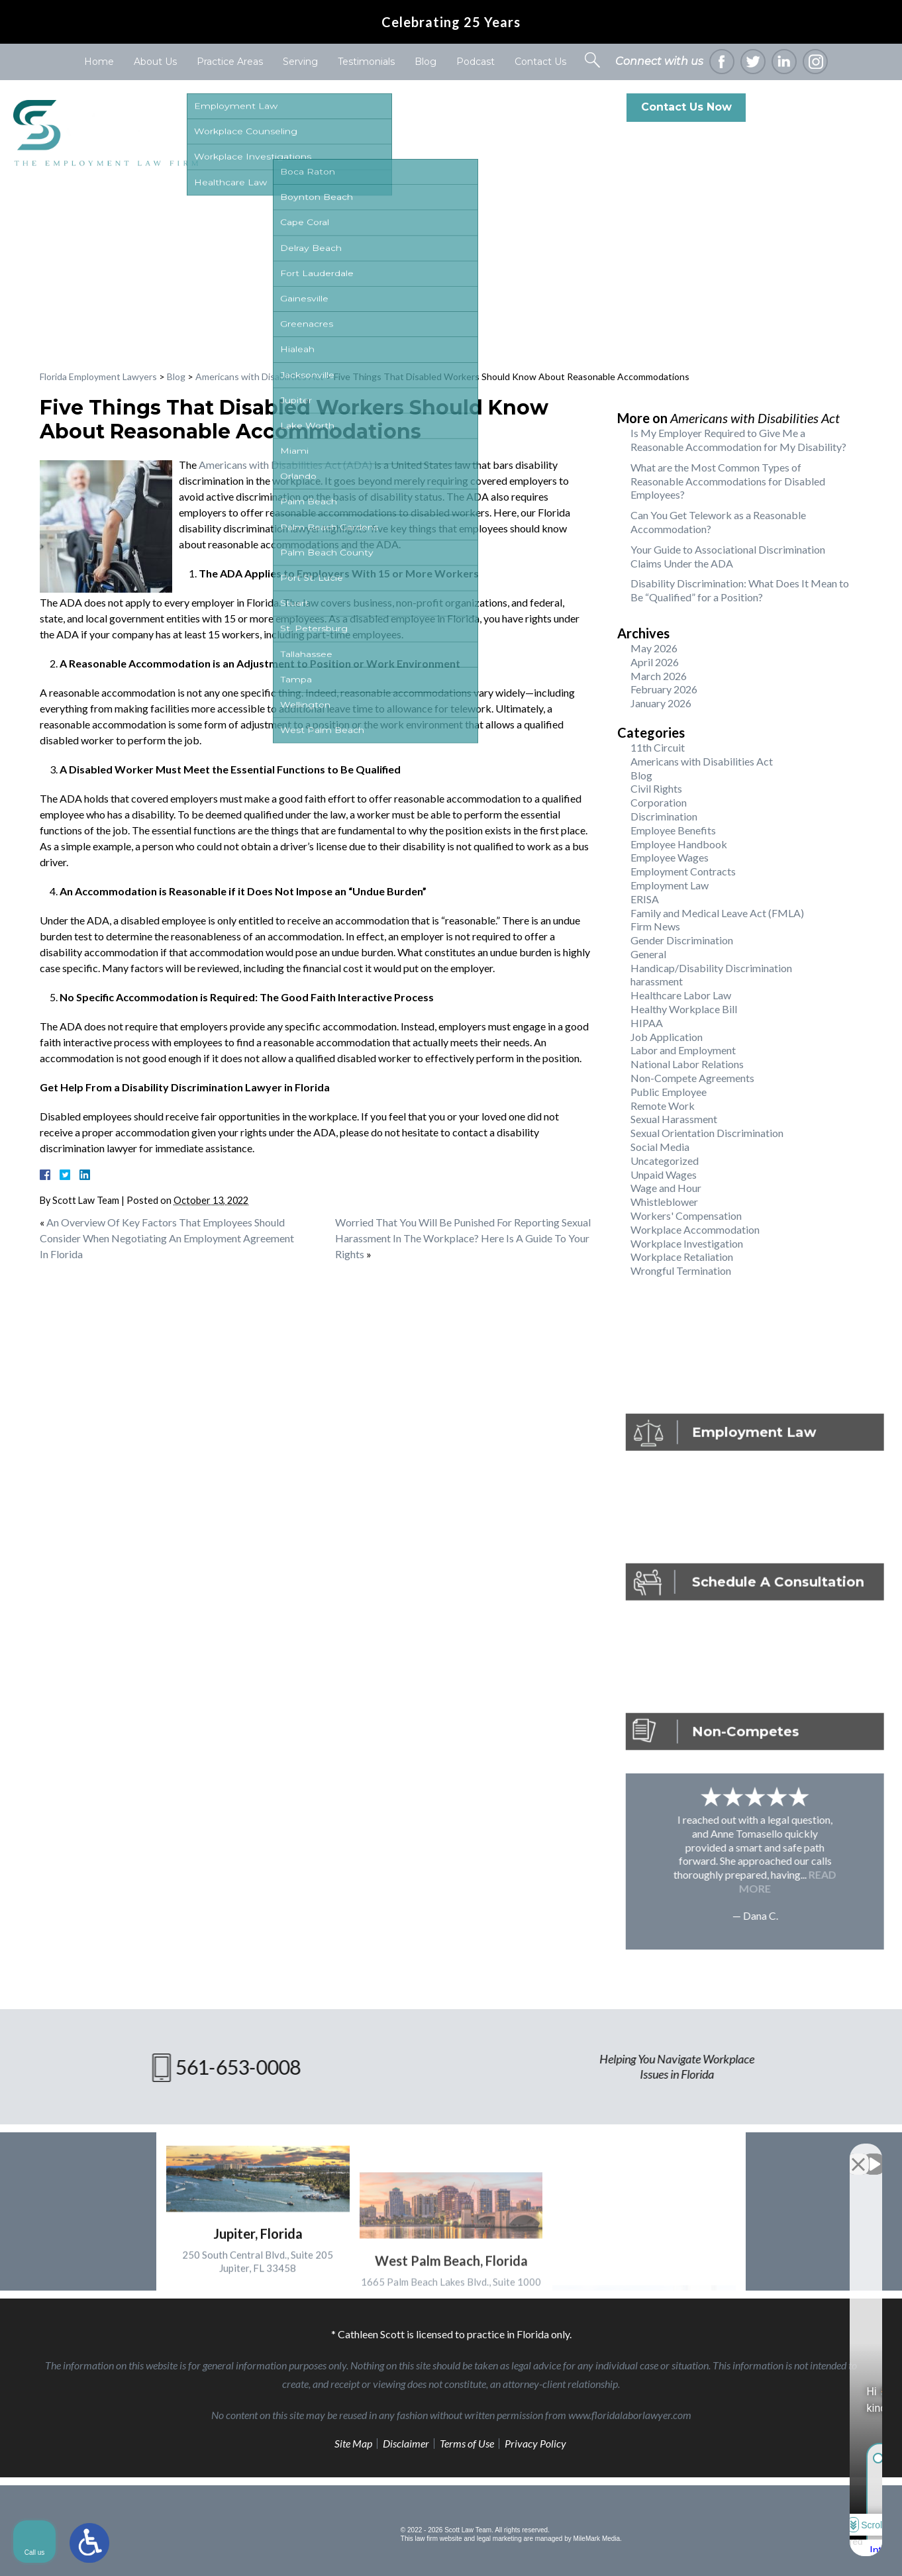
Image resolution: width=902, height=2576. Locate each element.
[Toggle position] (830, 2152)
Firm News (655, 926)
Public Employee (668, 1091)
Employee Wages (669, 857)
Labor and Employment (683, 1050)
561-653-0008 (834, 107)
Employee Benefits (673, 830)
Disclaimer (406, 2443)
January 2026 (660, 703)
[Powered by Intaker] (789, 2548)
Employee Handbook (678, 844)
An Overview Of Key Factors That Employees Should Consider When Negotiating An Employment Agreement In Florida (167, 1238)
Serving (300, 62)
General (648, 954)
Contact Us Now (686, 107)
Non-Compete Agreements (692, 1077)
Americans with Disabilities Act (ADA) (285, 464)
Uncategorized (664, 1160)
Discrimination (663, 816)
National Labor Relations (687, 1064)
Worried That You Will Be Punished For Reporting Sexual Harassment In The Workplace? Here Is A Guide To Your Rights (463, 1238)
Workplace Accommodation (695, 1229)
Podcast (475, 62)
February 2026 (663, 689)
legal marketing (499, 2538)
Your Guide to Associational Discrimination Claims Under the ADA (727, 556)
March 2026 (658, 675)
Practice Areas (230, 62)
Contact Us (540, 62)
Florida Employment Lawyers (98, 376)
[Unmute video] (667, 2152)
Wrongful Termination (680, 1270)
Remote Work (662, 1105)
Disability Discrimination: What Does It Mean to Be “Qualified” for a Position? (739, 590)
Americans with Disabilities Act (259, 376)
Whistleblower (664, 1201)
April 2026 (654, 662)
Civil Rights (656, 788)
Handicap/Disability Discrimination (711, 968)
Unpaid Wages (663, 1174)
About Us (155, 62)
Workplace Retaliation (681, 1256)
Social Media (659, 1146)
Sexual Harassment (673, 1119)
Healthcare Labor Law (680, 995)
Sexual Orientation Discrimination (706, 1132)
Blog (425, 62)
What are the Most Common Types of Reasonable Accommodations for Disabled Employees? (727, 481)
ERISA (644, 899)
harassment (656, 981)
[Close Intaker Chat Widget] (858, 2152)
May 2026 (653, 648)
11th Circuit (657, 747)
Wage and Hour (665, 1187)
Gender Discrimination (681, 940)
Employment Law (669, 885)
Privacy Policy (535, 2443)
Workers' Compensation (686, 1215)
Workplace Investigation (686, 1243)
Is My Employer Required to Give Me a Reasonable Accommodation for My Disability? (738, 439)
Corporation (658, 802)
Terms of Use (467, 2443)
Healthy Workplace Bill (683, 1009)
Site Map (353, 2443)
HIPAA (646, 1022)
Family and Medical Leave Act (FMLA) (717, 913)
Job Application (666, 1036)
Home (99, 62)
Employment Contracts (683, 871)
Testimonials (366, 62)
